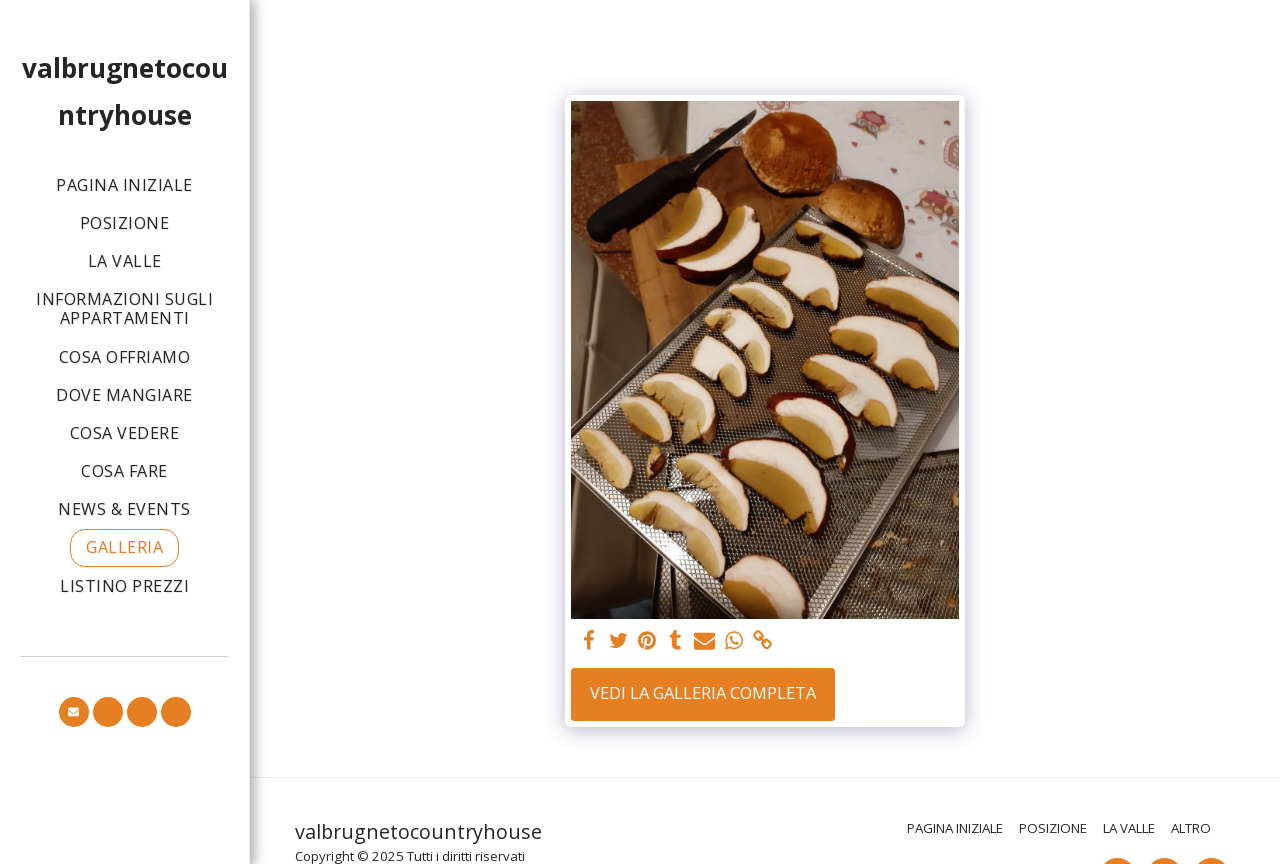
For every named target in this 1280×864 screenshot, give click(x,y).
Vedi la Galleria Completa (703, 692)
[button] (74, 712)
